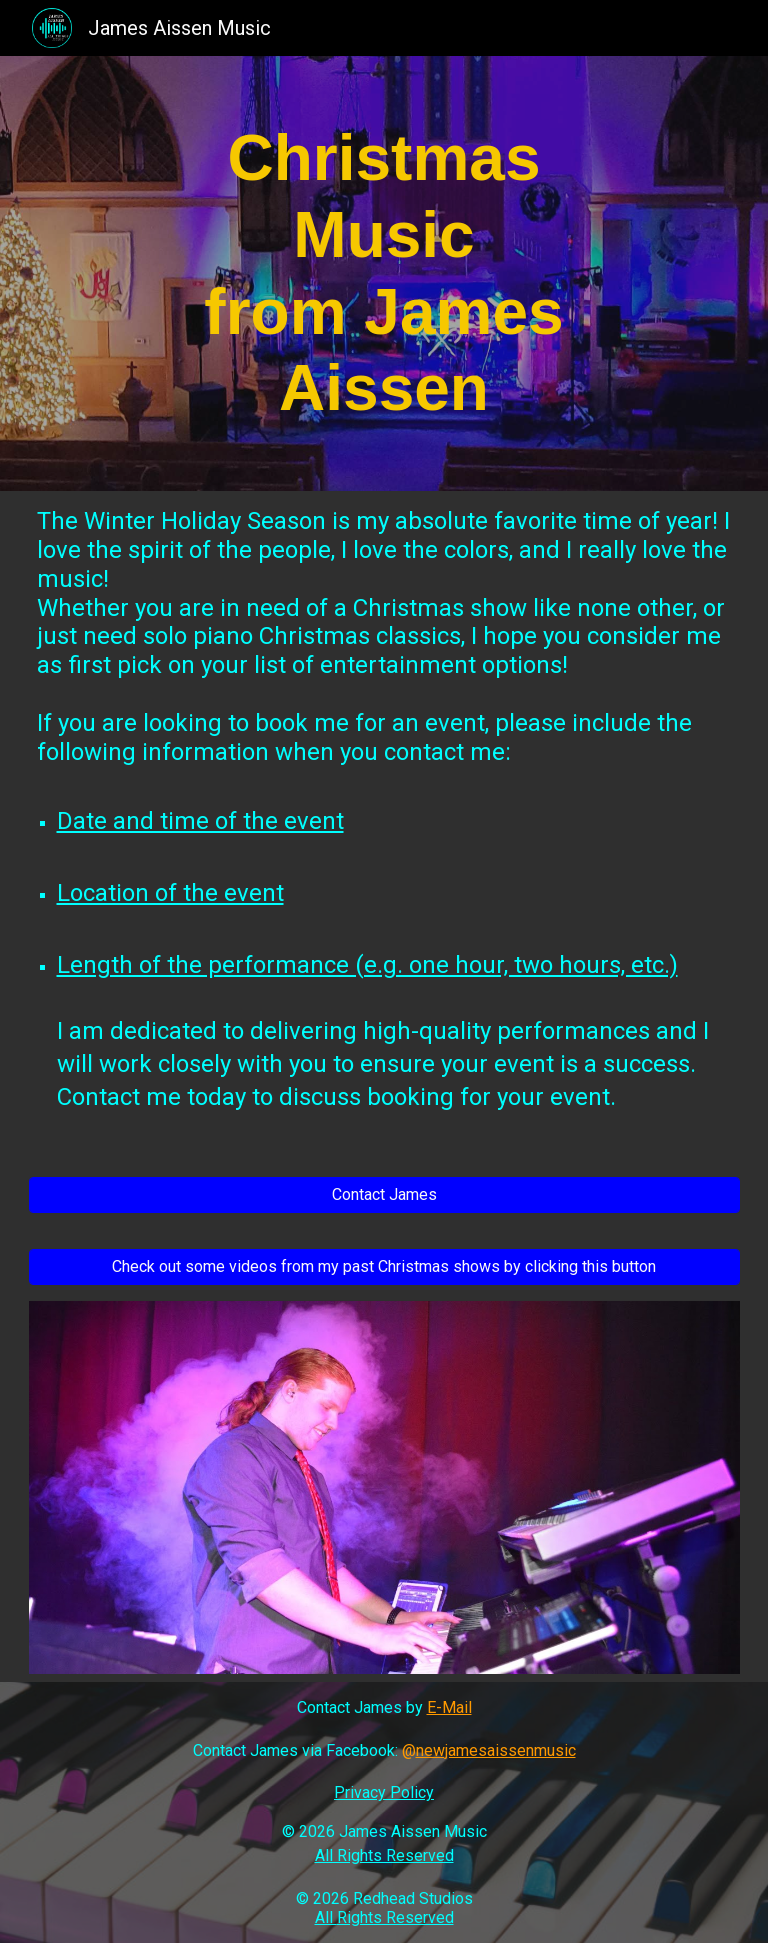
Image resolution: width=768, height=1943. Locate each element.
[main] (384, 273)
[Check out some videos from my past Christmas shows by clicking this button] (384, 1266)
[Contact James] (384, 1194)
